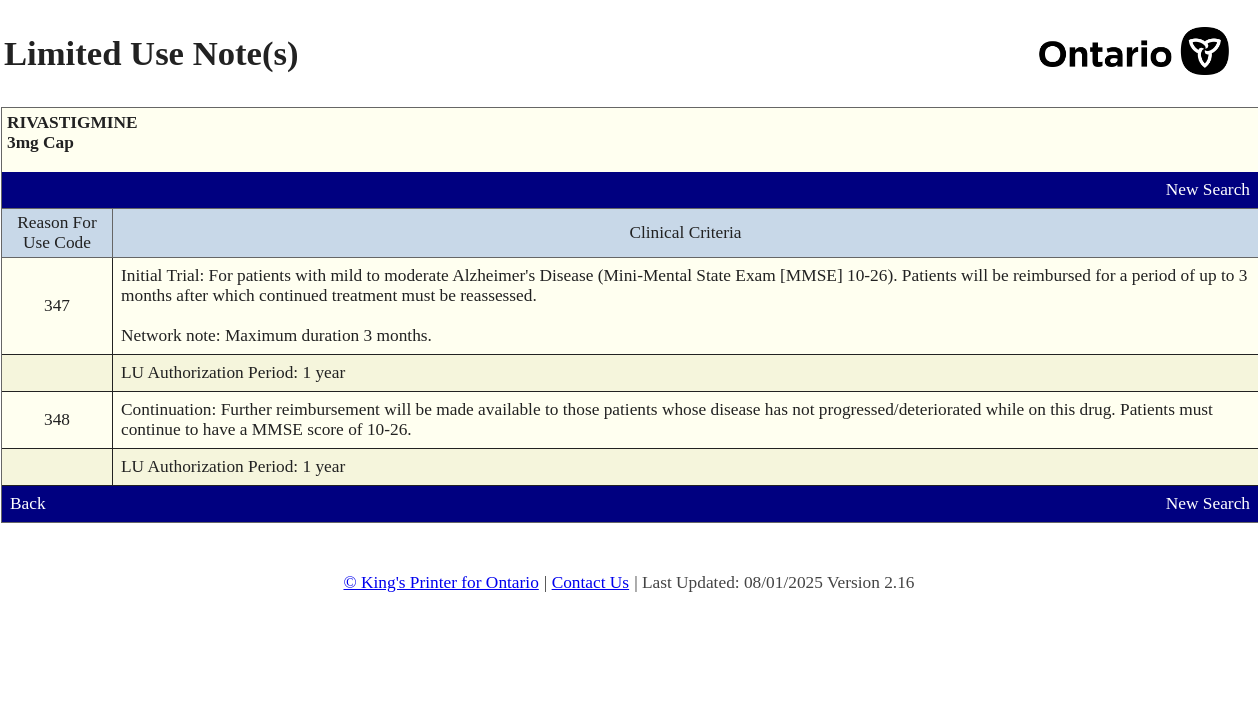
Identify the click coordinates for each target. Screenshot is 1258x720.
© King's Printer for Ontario (440, 582)
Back (28, 503)
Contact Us (591, 582)
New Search (1208, 189)
